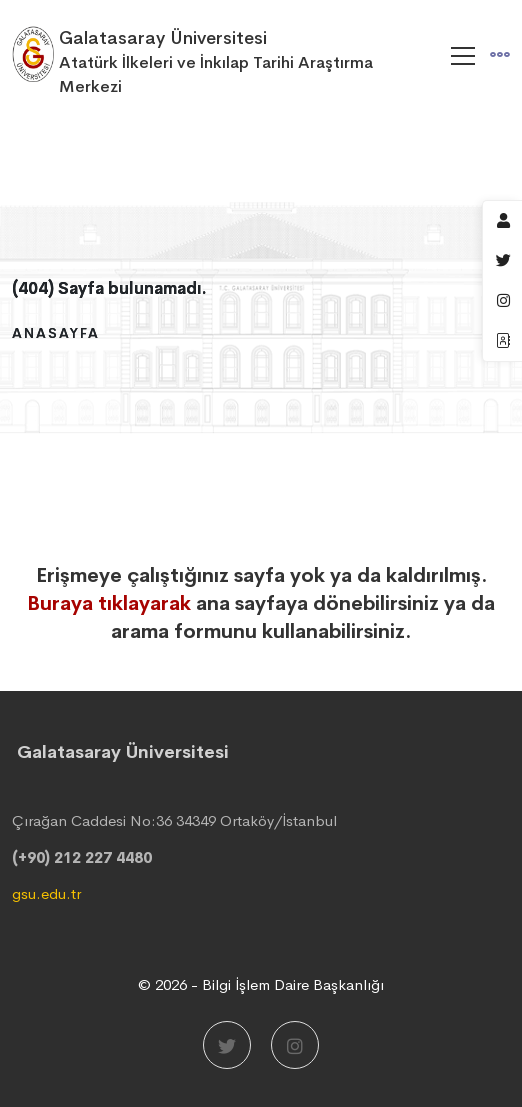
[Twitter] (227, 1045)
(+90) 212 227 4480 (82, 857)
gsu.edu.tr (46, 893)
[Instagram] (295, 1045)
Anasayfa (56, 333)
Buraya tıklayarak (109, 603)
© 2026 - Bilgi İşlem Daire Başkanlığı (261, 984)
